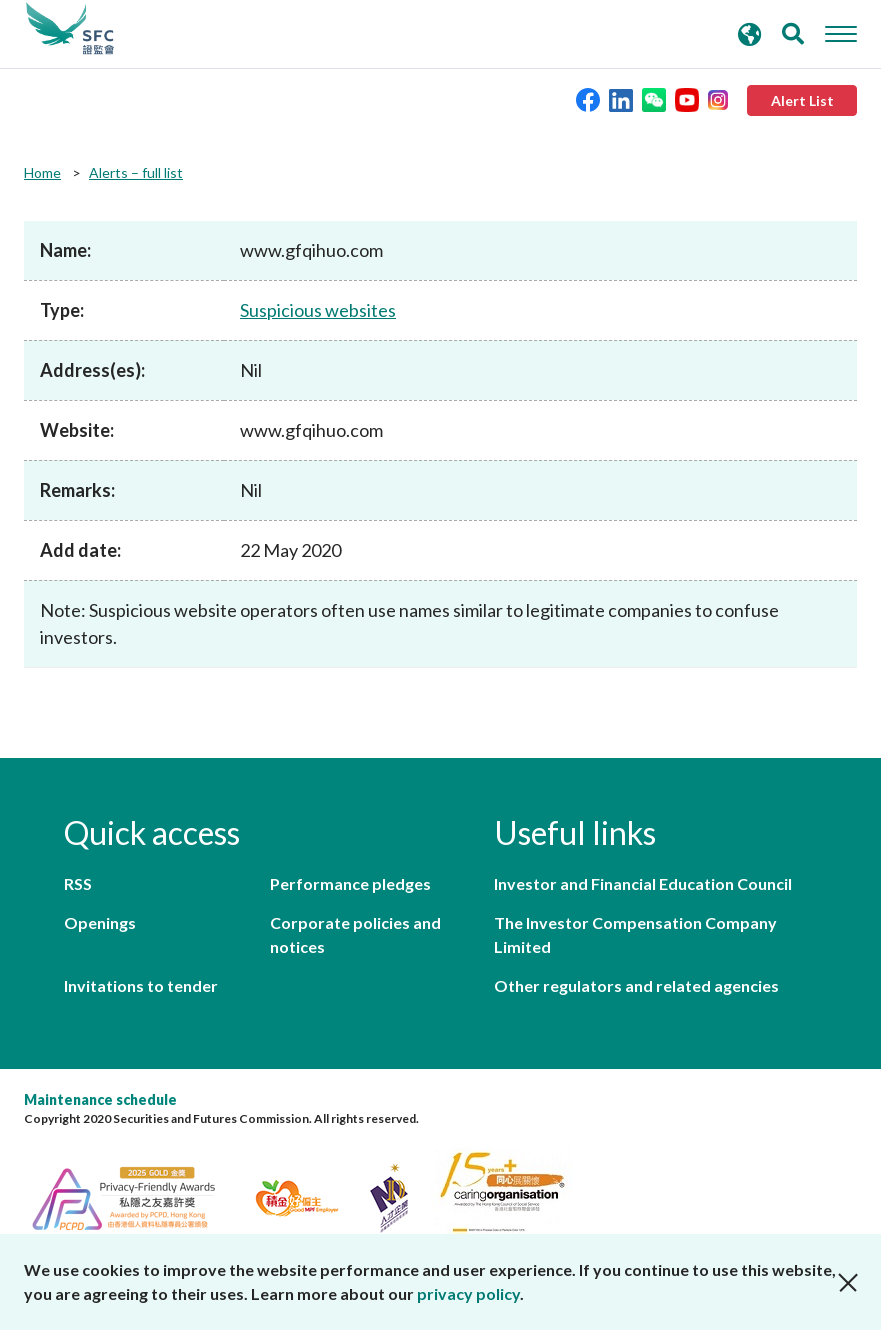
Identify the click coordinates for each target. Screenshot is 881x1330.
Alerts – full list (136, 172)
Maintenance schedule (100, 1099)
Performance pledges (350, 883)
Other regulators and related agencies (636, 985)
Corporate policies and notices (355, 934)
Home (42, 172)
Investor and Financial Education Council (643, 883)
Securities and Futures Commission (70, 29)
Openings (100, 922)
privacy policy (468, 1293)
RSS (78, 883)
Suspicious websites (318, 310)
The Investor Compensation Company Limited (635, 934)
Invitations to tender (141, 985)
